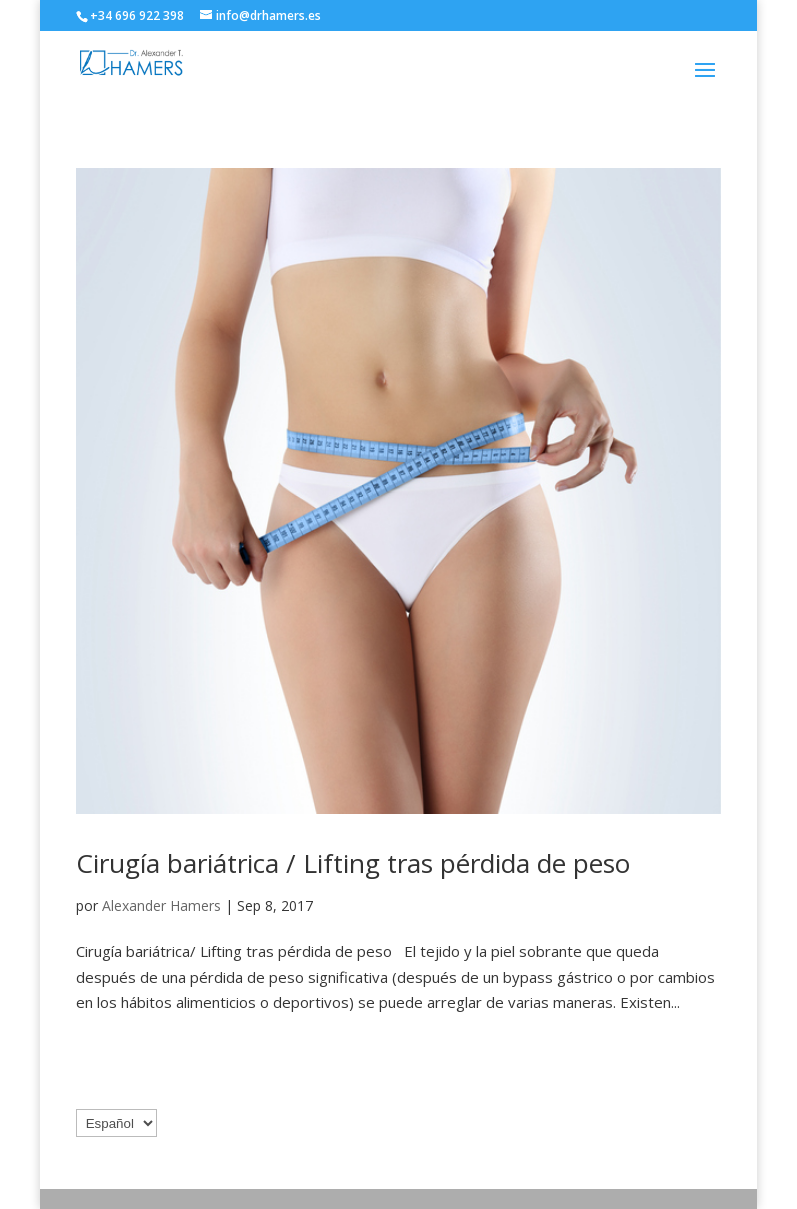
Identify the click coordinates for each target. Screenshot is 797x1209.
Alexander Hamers (161, 905)
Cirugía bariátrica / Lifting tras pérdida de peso (353, 863)
